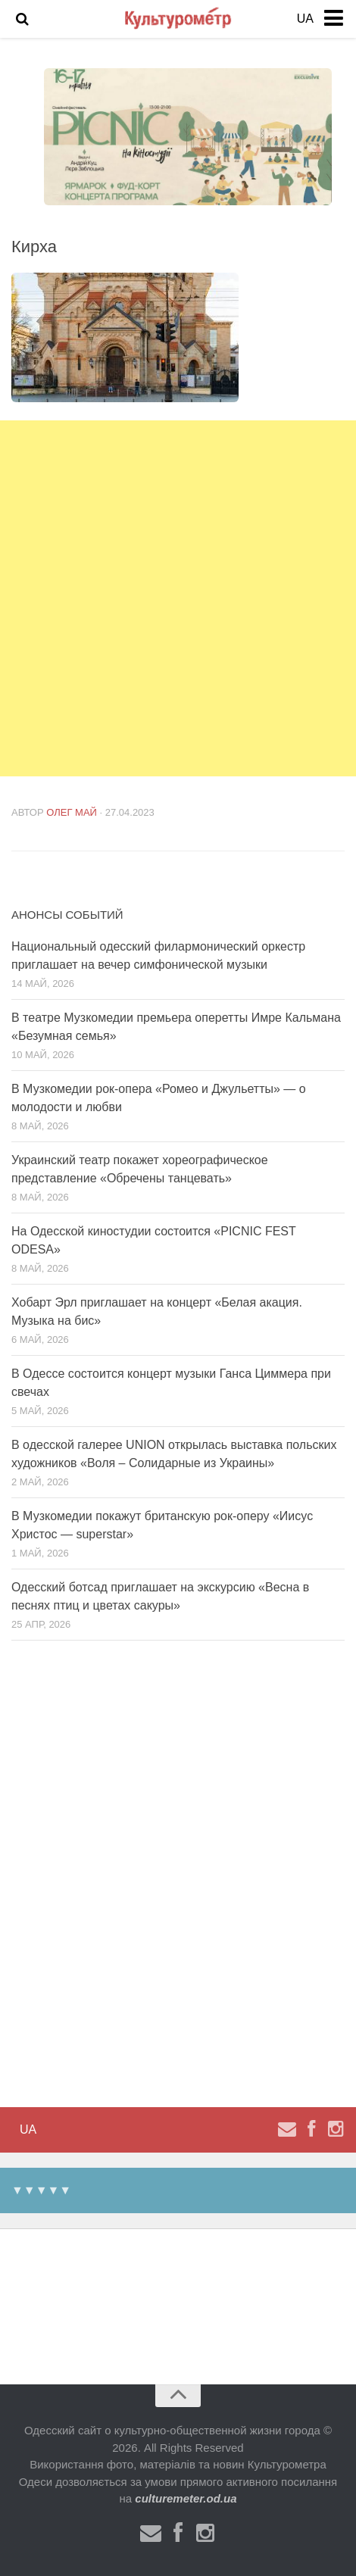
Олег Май (71, 812)
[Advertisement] (178, 598)
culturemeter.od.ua (185, 2498)
